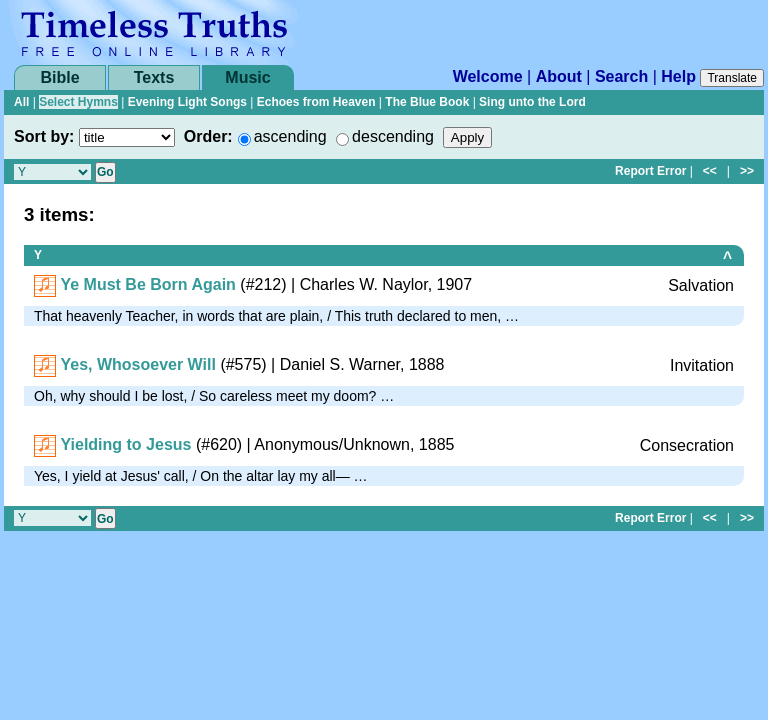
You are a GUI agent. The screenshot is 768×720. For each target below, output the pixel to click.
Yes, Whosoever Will (137, 364)
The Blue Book (427, 102)
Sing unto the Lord (532, 102)
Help (678, 76)
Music (247, 77)
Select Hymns (78, 102)
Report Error (650, 171)
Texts (154, 77)
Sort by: (44, 136)
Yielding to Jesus (125, 444)
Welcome (488, 76)
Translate (732, 78)
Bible (59, 77)
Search (621, 76)
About (559, 76)
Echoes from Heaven (316, 102)
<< (710, 171)
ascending (290, 136)
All (21, 102)
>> (747, 171)
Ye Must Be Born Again (147, 284)
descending (393, 136)
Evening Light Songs (187, 102)
